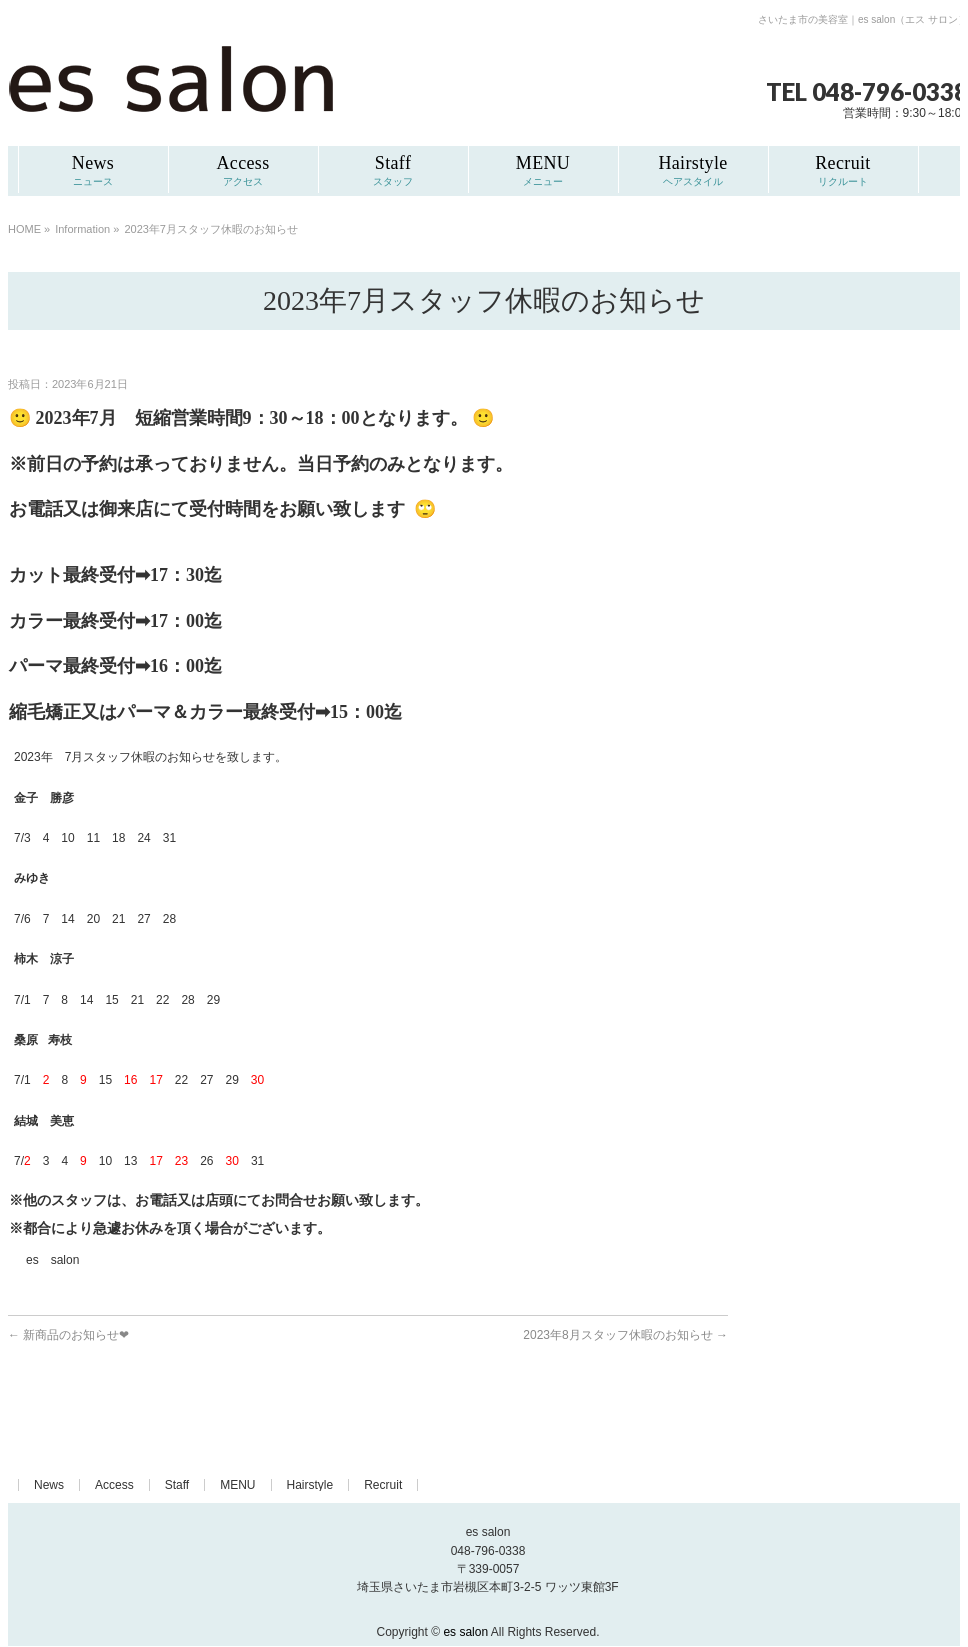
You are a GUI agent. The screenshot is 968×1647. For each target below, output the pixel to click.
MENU (237, 1485)
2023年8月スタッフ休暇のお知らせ (625, 1335)
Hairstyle (310, 1485)
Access (114, 1485)
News (49, 1485)
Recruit (383, 1485)
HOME (24, 229)
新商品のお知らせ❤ (68, 1335)
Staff (177, 1485)
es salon (465, 1632)
